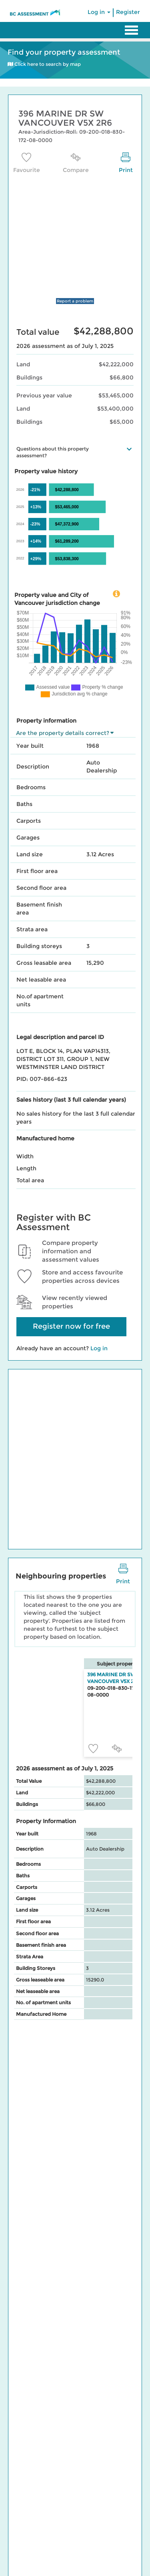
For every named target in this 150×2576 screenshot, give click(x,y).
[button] (129, 449)
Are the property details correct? (62, 733)
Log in (99, 12)
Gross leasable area (43, 962)
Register (128, 12)
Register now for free (71, 1326)
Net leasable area (41, 979)
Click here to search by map (44, 64)
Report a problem (75, 301)
